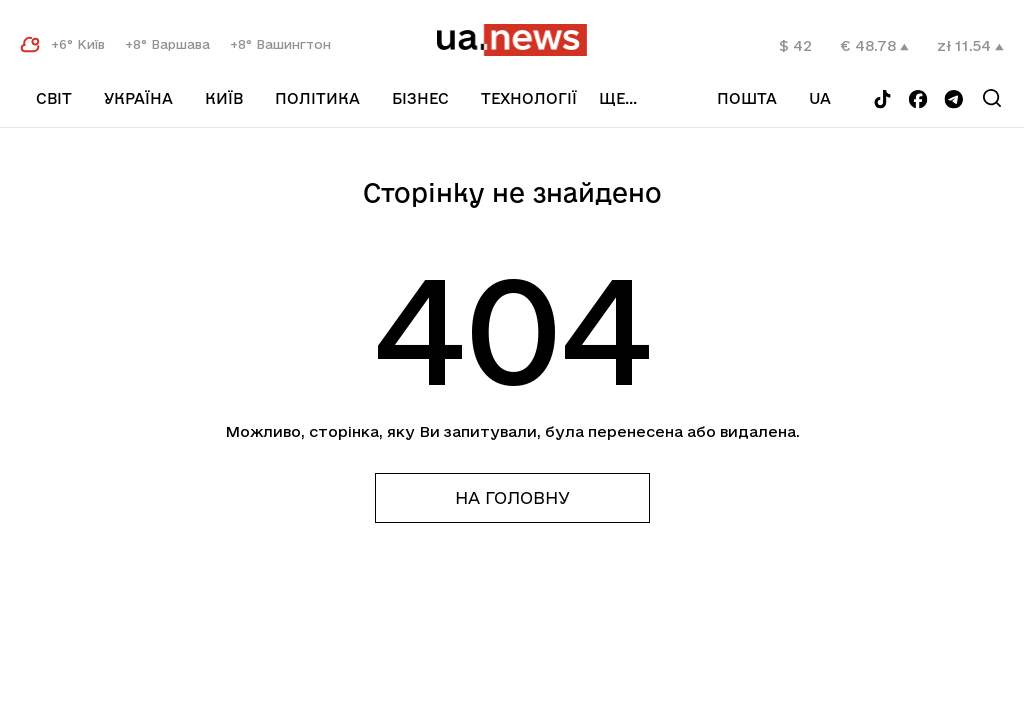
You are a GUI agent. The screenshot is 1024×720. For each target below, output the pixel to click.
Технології (529, 98)
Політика (317, 98)
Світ (54, 98)
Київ (224, 98)
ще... (641, 98)
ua (837, 98)
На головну (512, 497)
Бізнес (420, 98)
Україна (138, 98)
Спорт (508, 123)
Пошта (764, 98)
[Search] (993, 98)
